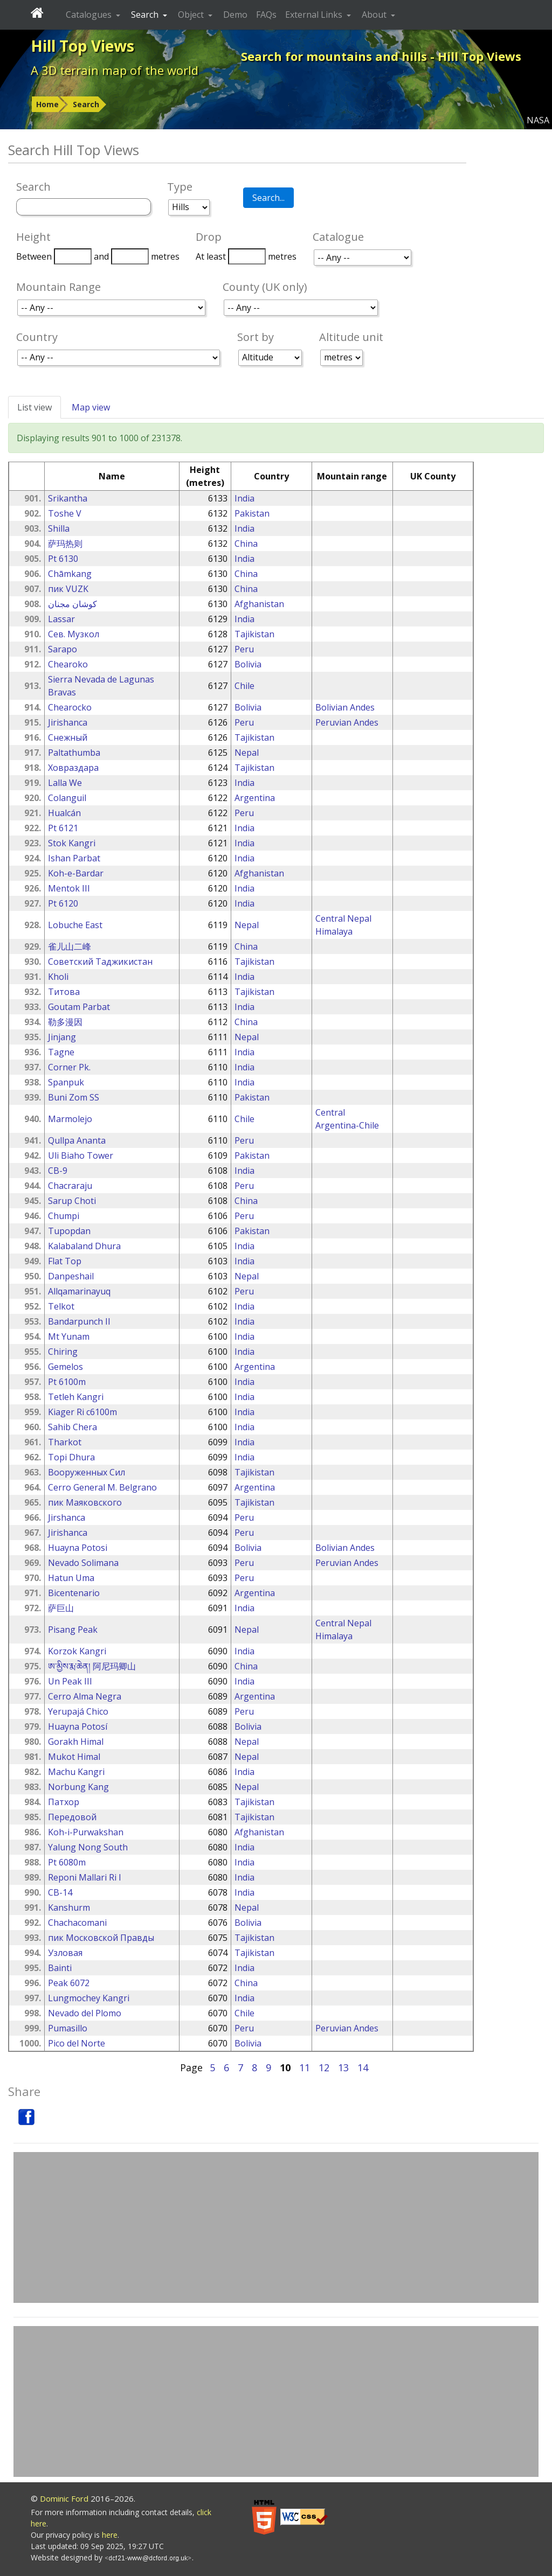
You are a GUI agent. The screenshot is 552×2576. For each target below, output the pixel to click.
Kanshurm (69, 1907)
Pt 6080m (67, 1862)
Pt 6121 (63, 828)
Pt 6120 (63, 903)
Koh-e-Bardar (76, 873)
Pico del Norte (76, 2043)
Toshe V (64, 513)
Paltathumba (74, 752)
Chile (244, 686)
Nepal (246, 752)
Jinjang (62, 1037)
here (110, 2535)
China (246, 543)
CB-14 (60, 1892)
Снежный (67, 737)
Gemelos (65, 1367)
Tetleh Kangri (76, 1397)
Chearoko (68, 664)
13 (343, 2067)
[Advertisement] (276, 2227)
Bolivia (247, 664)
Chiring (63, 1351)
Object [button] (192, 14)
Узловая (65, 1953)
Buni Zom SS (73, 1097)
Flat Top (64, 1261)
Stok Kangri (71, 843)
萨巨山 (61, 1608)
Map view (91, 407)
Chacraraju (70, 1186)
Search (86, 104)
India (244, 498)
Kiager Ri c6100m (82, 1412)
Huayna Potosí (77, 1726)
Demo (235, 14)
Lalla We (65, 783)
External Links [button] (314, 14)
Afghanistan (259, 604)
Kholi (58, 977)
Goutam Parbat (79, 1007)
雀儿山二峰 (69, 946)
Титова (64, 992)
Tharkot (64, 1442)
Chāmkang (70, 574)
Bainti (60, 1968)
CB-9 (57, 1170)
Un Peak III (70, 1681)
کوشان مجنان (72, 604)
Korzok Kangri (77, 1651)
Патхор (63, 1802)
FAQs (266, 14)
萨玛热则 (65, 543)
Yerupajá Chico (78, 1711)
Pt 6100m (67, 1382)
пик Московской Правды (101, 1938)
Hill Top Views (82, 46)
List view (34, 407)
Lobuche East (75, 925)
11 (304, 2067)
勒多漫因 (65, 1022)
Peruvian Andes (346, 722)
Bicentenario (74, 1593)
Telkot (61, 1306)
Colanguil (67, 798)
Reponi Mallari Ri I (84, 1877)
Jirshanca (66, 1517)
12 (324, 2067)
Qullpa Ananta (77, 1140)
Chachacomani (77, 1922)
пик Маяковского (85, 1502)
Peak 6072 (68, 1983)
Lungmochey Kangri (88, 1998)
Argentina (254, 798)
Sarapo (62, 649)
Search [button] (146, 14)
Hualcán (64, 813)
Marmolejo (70, 1119)
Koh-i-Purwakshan (85, 1832)
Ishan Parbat (74, 858)
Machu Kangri (76, 1772)
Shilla (59, 528)
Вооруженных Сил (86, 1472)
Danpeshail (71, 1276)
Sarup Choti (72, 1201)
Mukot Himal (74, 1757)
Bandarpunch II (79, 1321)
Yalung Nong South (88, 1847)
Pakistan (252, 513)
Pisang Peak (73, 1629)
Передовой (72, 1817)
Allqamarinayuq (79, 1291)
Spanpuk (66, 1082)
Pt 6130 (63, 559)
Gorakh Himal (76, 1741)
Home (47, 104)
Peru (244, 649)
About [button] (375, 14)
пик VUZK (68, 589)
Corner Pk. (69, 1067)
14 (362, 2067)
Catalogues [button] (90, 14)
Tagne (61, 1052)
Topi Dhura (71, 1457)
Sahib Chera (72, 1427)
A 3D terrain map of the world (114, 70)
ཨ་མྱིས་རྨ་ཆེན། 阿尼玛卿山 (92, 1666)
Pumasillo (67, 2028)
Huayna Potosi (77, 1548)
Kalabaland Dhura (84, 1246)
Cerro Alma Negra (84, 1696)
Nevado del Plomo (84, 2013)
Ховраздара (73, 768)
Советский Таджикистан (100, 961)
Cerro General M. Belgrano (102, 1487)
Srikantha (67, 498)
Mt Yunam (68, 1336)
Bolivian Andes (345, 707)
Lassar (61, 619)
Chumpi (63, 1216)
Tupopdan (69, 1231)
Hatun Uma (71, 1578)
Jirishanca (67, 722)
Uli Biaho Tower (80, 1155)
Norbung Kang (78, 1787)
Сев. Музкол (73, 634)
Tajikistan (254, 634)
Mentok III (69, 888)
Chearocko (70, 707)
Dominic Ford (64, 2498)
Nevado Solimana (83, 1563)
